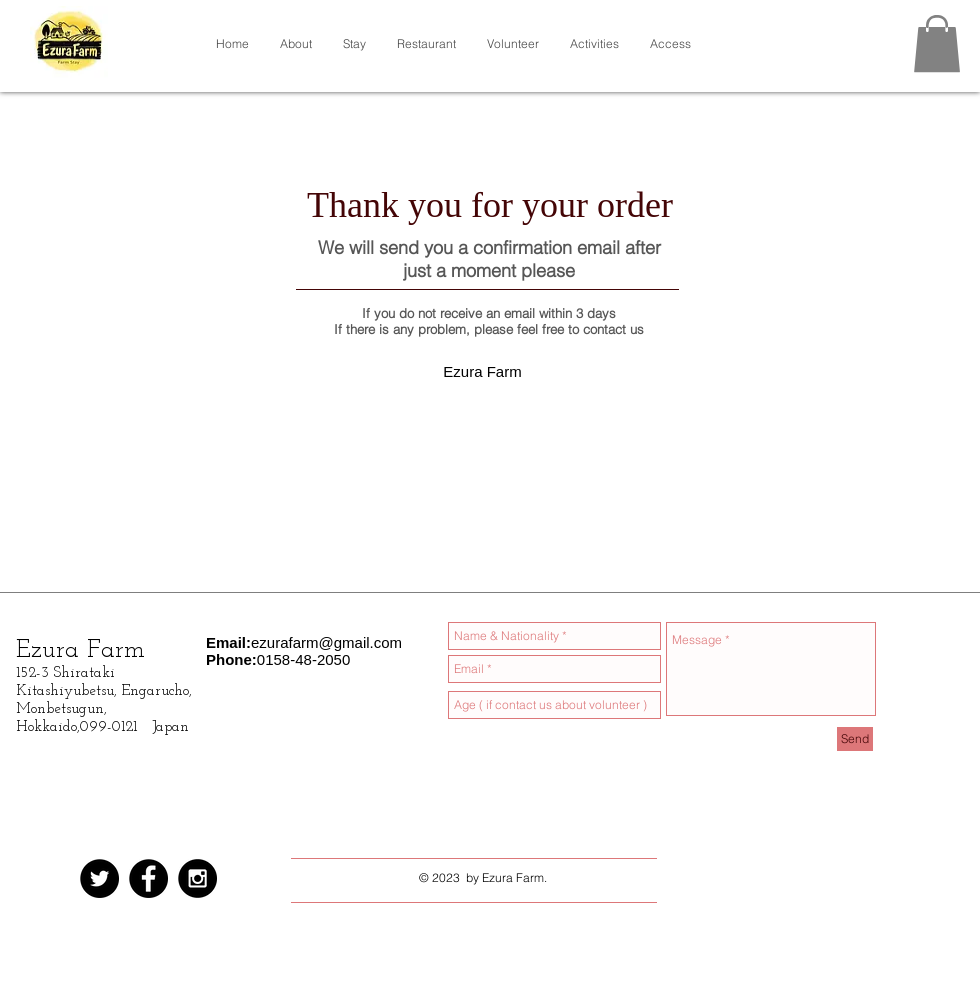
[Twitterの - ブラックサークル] (99, 878)
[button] (937, 43)
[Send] (855, 739)
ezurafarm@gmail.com (326, 642)
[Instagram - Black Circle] (197, 878)
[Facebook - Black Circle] (148, 878)
